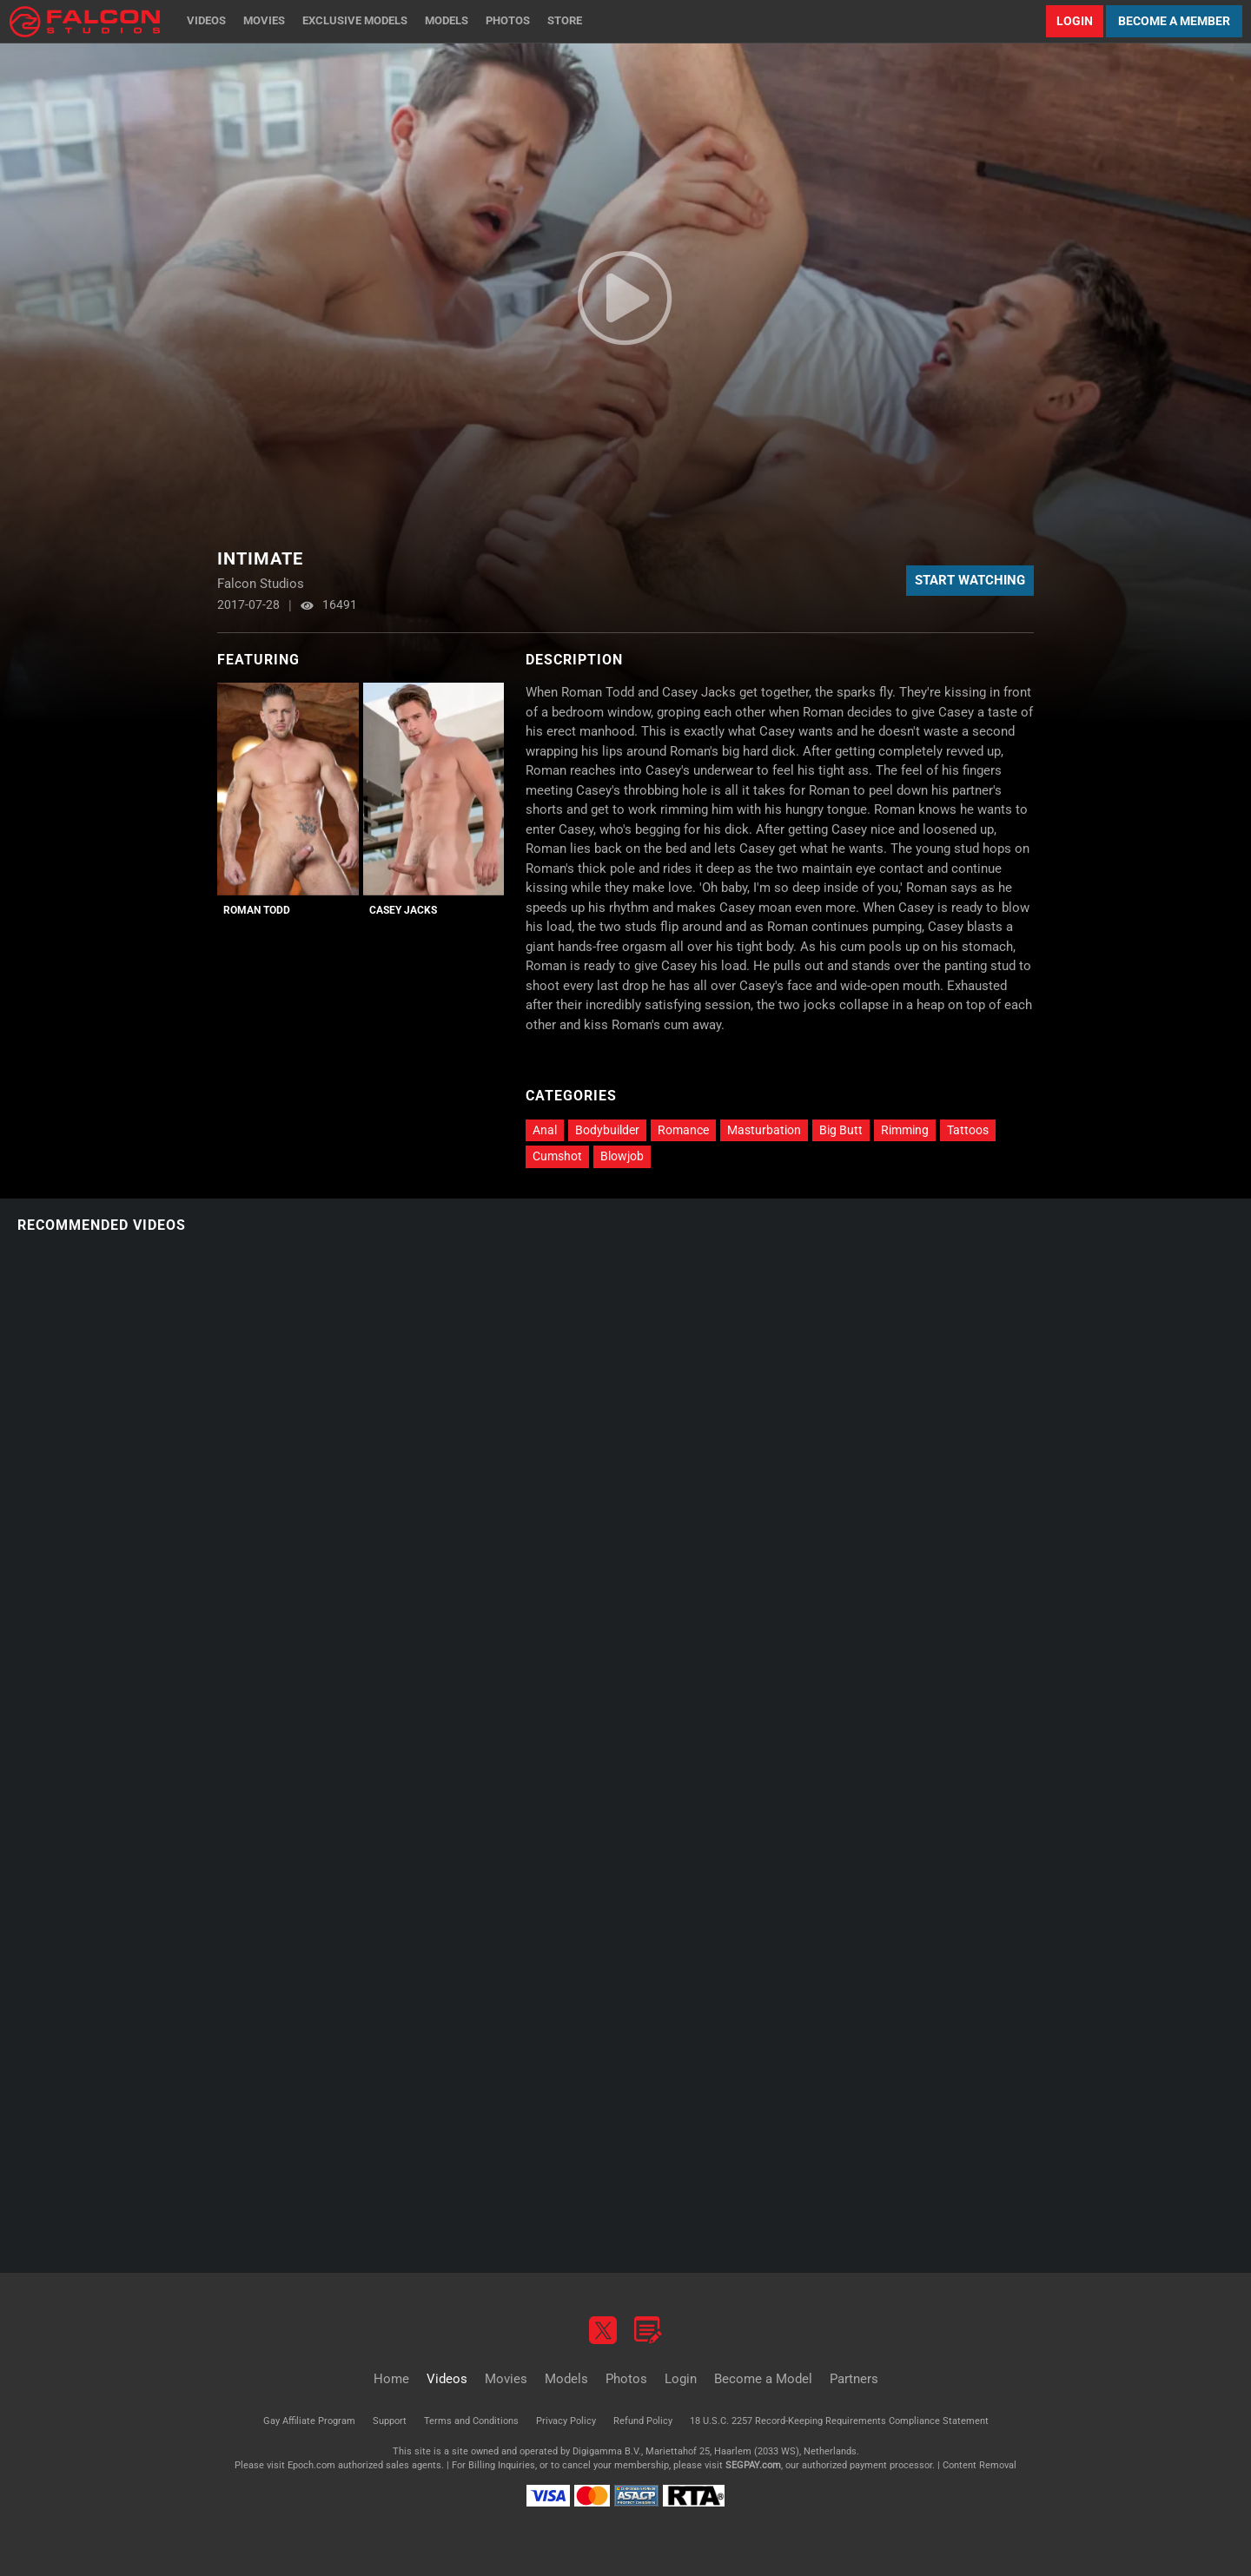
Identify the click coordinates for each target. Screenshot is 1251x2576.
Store (564, 20)
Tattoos (968, 1130)
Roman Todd (256, 910)
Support (390, 2421)
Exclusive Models (354, 20)
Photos (508, 20)
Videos (206, 20)
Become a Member (1174, 21)
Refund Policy (642, 2421)
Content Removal (979, 2465)
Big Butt (841, 1130)
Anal (545, 1130)
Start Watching (970, 580)
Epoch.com (311, 2465)
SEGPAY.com (753, 2465)
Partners (854, 2379)
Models (446, 20)
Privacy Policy (566, 2421)
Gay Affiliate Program (309, 2421)
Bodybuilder (607, 1130)
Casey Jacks (403, 910)
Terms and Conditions (471, 2421)
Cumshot (557, 1156)
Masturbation (764, 1130)
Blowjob (622, 1156)
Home (391, 2379)
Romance (683, 1130)
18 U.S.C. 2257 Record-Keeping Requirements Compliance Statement (839, 2421)
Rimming (905, 1130)
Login (1074, 21)
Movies (264, 20)
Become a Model (763, 2379)
